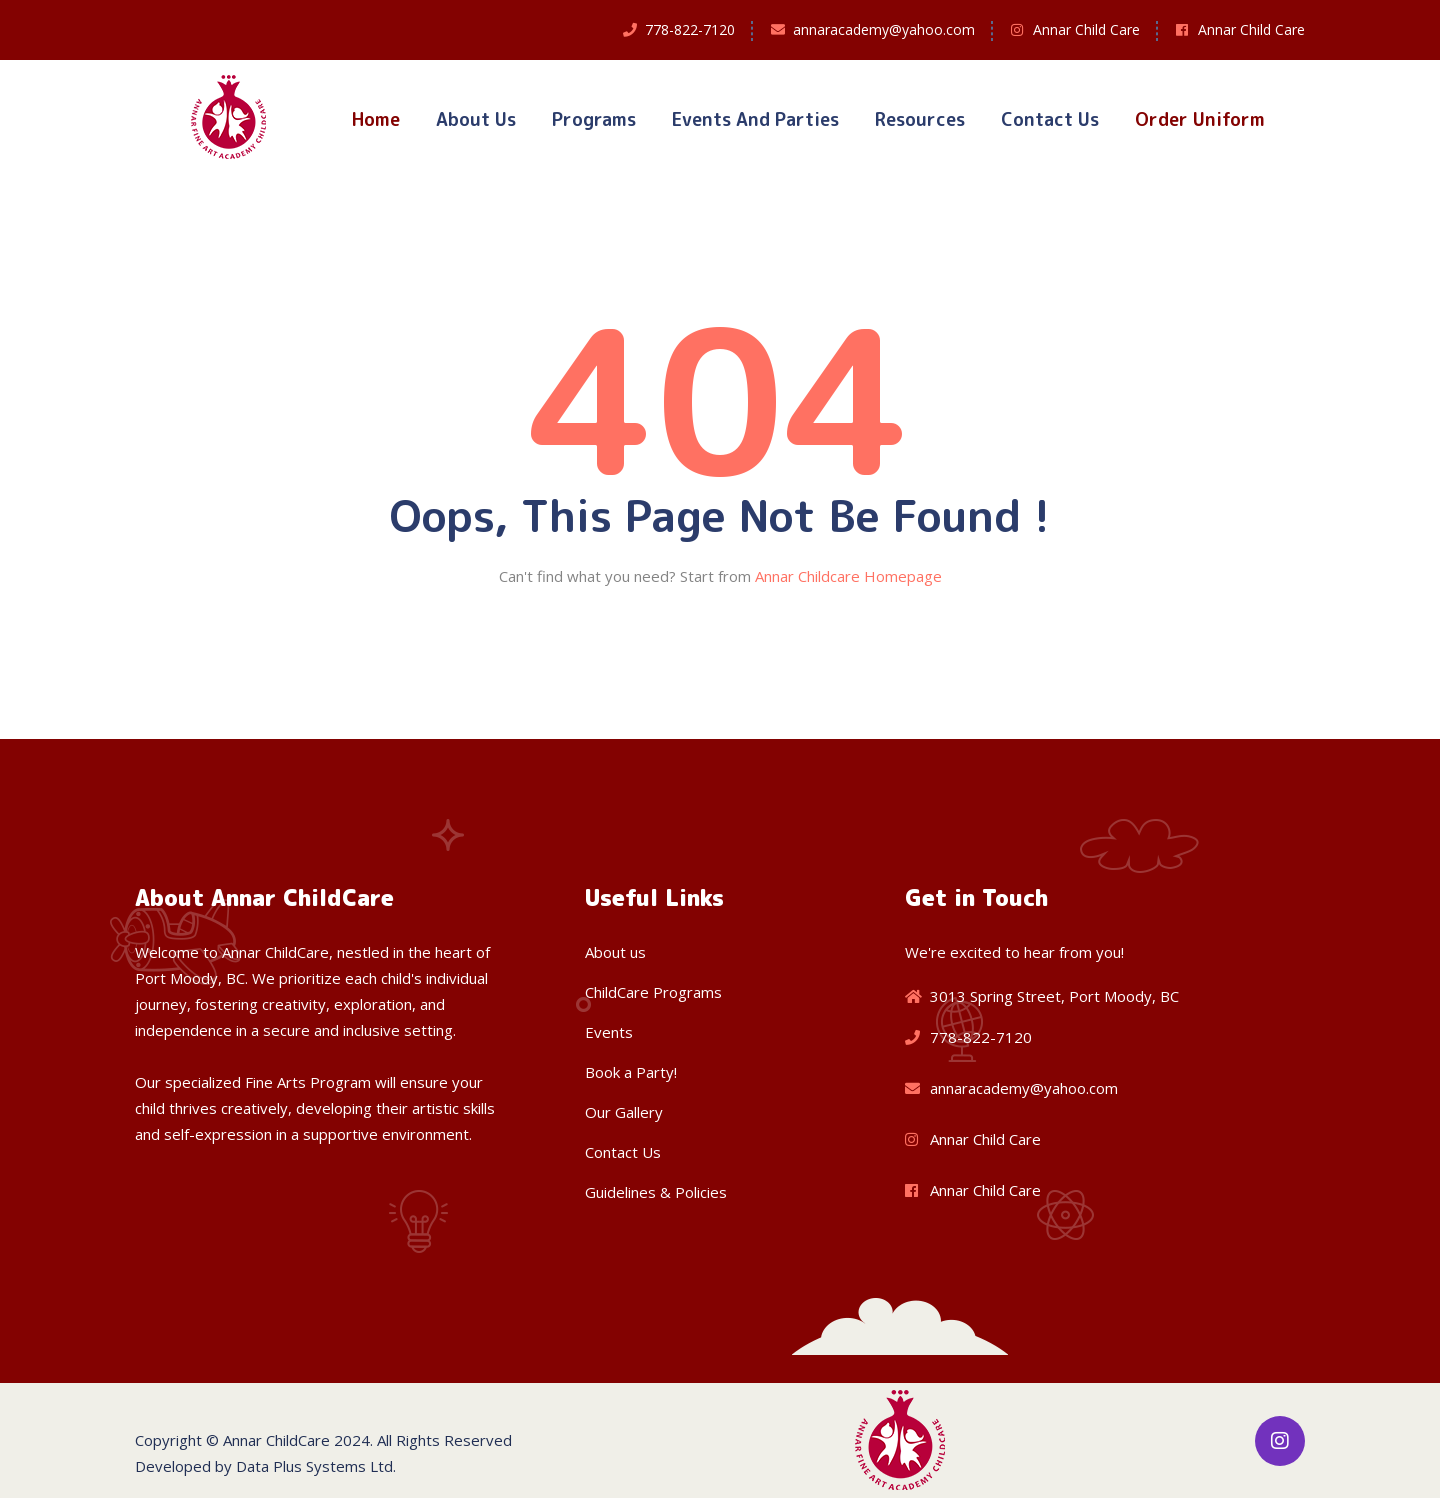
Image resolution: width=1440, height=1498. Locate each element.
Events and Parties (755, 119)
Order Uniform (1200, 119)
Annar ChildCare (276, 1440)
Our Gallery (624, 1112)
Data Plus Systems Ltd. (316, 1466)
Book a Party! (631, 1072)
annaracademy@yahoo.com (884, 29)
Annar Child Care (1086, 29)
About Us (476, 119)
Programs (594, 119)
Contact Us (1050, 119)
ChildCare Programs (653, 992)
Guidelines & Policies (656, 1192)
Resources (920, 119)
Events (609, 1032)
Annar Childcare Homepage (848, 576)
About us (615, 952)
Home (376, 119)
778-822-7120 (690, 29)
